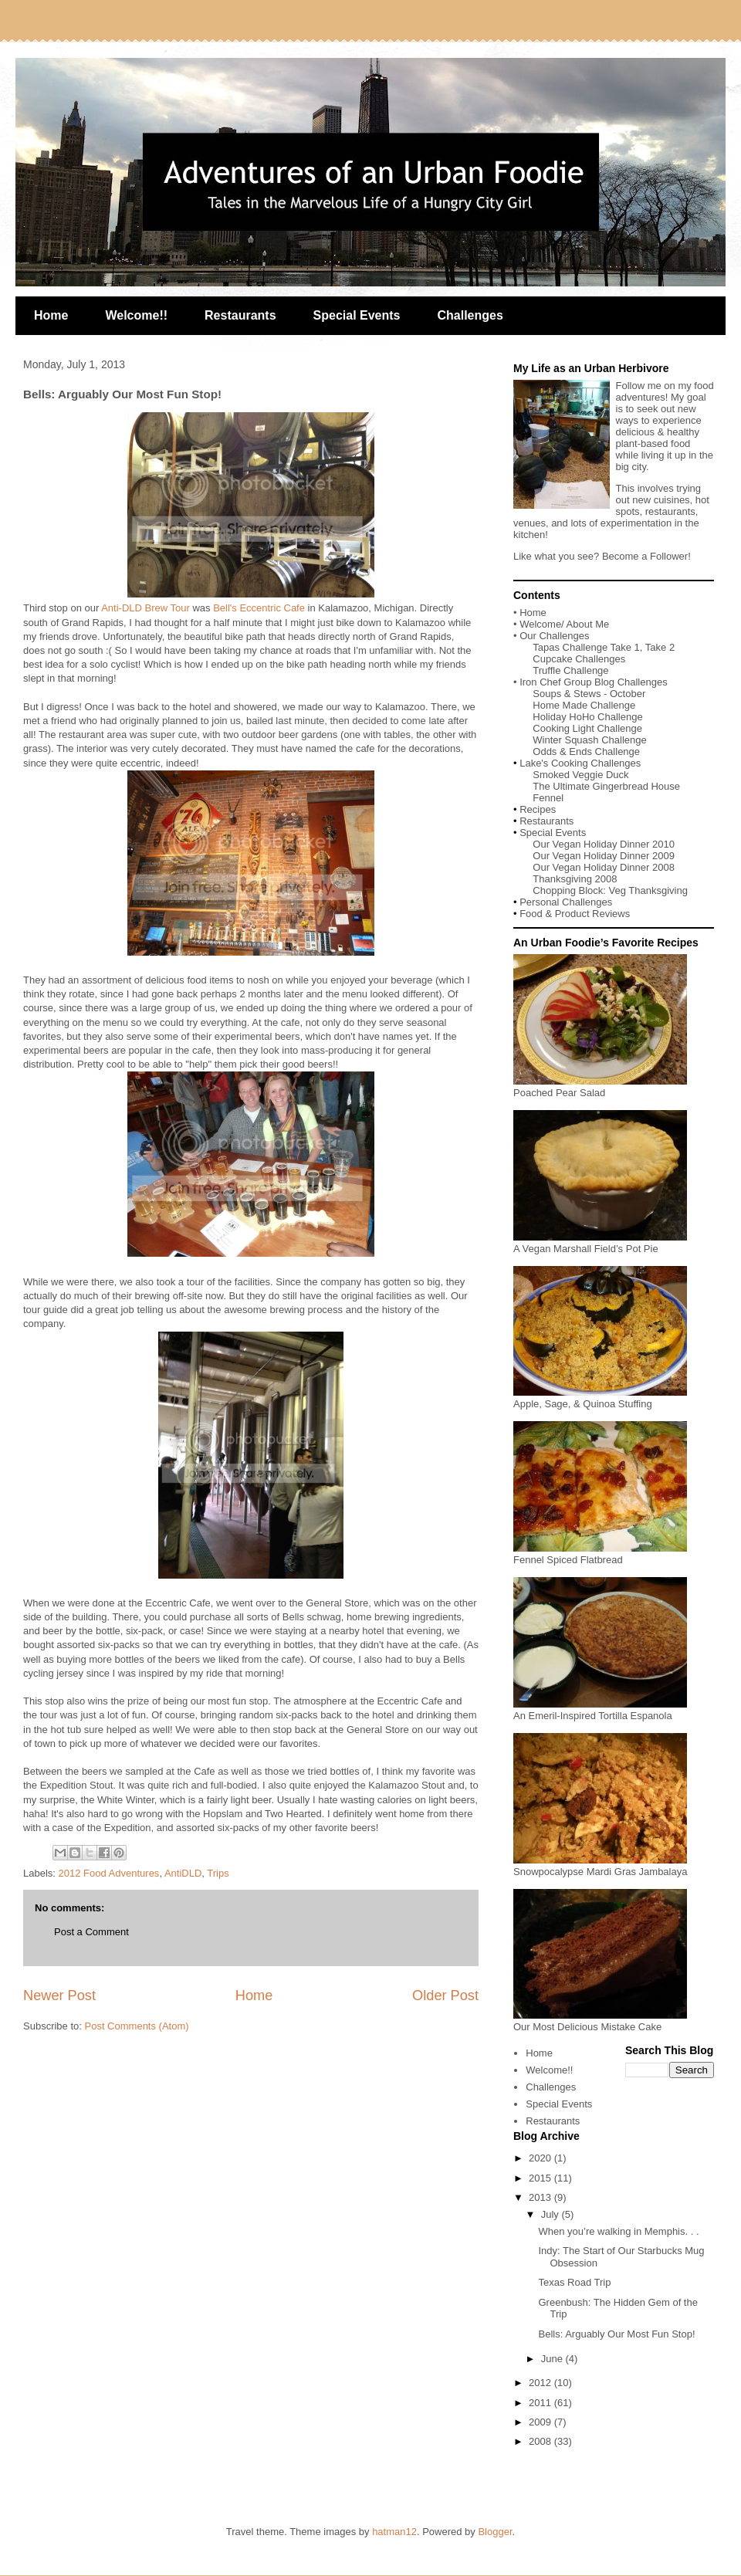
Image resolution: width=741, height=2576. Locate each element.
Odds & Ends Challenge (586, 751)
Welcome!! (136, 315)
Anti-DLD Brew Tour (145, 608)
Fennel (548, 798)
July (551, 2214)
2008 (541, 2441)
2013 (541, 2197)
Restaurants (240, 315)
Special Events (357, 315)
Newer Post (59, 1995)
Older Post (445, 1995)
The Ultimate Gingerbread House (606, 786)
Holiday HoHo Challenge (587, 717)
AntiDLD (182, 1873)
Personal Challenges (565, 902)
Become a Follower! (646, 556)
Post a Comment (91, 1932)
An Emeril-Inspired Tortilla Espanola (600, 1709)
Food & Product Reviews (574, 913)
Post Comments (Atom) (137, 2026)
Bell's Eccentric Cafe (259, 608)
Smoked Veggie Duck (580, 774)
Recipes (537, 809)
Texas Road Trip (574, 2282)
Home (51, 315)
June (553, 2358)
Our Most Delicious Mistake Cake (600, 2021)
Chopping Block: (570, 890)
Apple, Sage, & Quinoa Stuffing (600, 1398)
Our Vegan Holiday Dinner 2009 (604, 855)
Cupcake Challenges (579, 659)
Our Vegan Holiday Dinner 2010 (604, 844)
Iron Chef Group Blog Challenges (593, 682)
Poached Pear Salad (600, 1086)
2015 (541, 2178)
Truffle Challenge (570, 670)
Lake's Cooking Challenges (580, 763)
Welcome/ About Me (564, 624)
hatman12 (394, 2531)
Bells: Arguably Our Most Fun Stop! (616, 2334)
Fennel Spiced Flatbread (600, 1554)
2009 (541, 2422)
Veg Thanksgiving (648, 890)
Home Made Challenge (584, 705)
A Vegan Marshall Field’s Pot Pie (600, 1242)
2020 (541, 2158)
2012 (541, 2382)
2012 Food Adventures (109, 1873)
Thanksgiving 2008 (575, 879)
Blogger (495, 2531)
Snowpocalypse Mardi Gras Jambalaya (600, 1865)
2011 (541, 2402)
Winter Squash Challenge (589, 740)
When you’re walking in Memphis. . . (618, 2231)
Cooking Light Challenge (587, 728)
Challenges (470, 315)
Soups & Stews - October (589, 693)
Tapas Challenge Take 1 (586, 647)
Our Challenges (554, 635)
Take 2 (660, 647)
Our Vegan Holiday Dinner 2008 (604, 867)
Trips (217, 1873)
